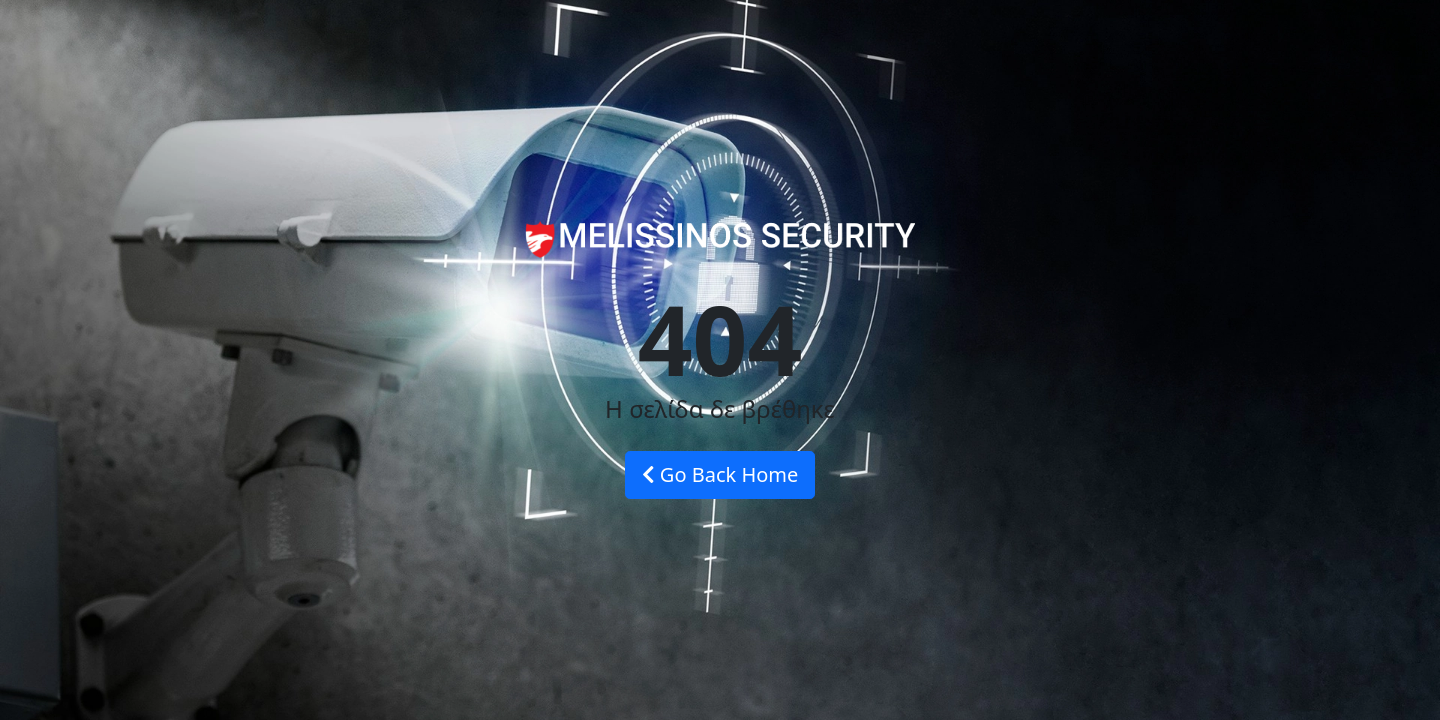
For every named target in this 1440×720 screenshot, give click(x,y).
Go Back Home (720, 474)
